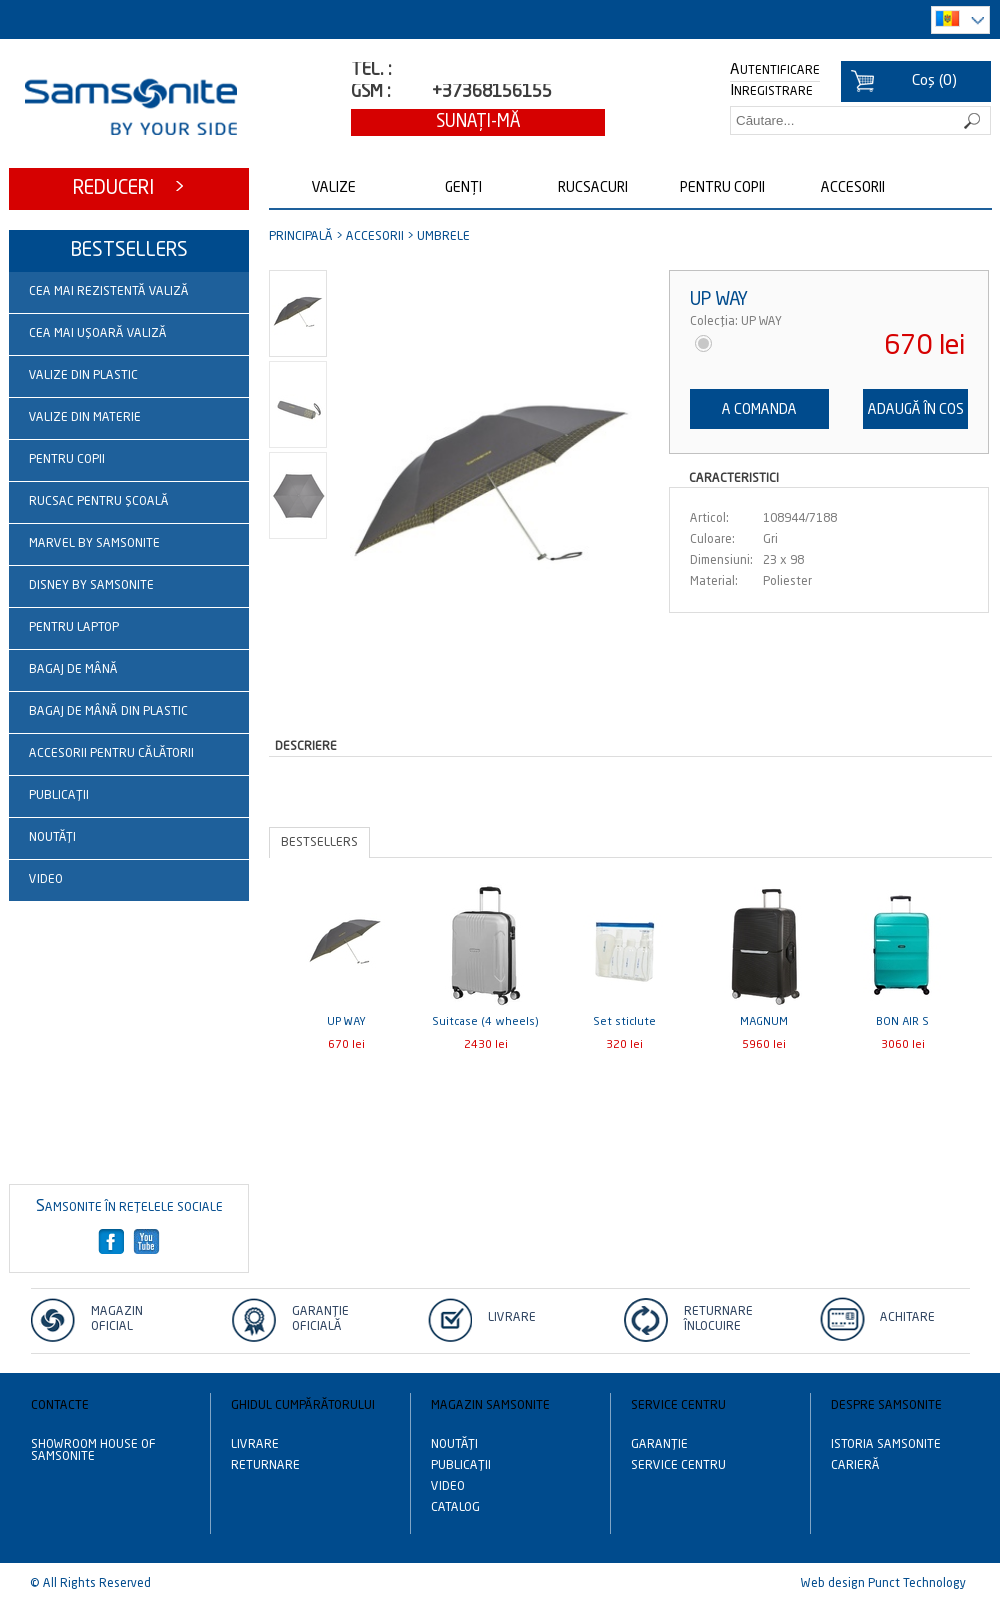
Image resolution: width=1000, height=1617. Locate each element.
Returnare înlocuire (718, 1319)
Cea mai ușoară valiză (98, 334)
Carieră (855, 1466)
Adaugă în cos (916, 410)
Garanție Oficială (320, 1319)
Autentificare (775, 71)
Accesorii (853, 188)
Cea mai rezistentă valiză (109, 292)
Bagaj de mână (73, 670)
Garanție (659, 1445)
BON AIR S (902, 1022)
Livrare (512, 1318)
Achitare (907, 1318)
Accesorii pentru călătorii (111, 754)
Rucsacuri (593, 188)
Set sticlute (624, 1022)
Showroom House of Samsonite (93, 1451)
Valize (334, 188)
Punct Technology (917, 1584)
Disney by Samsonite (91, 586)
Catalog (455, 1508)
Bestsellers (129, 250)
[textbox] (860, 120)
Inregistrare (771, 92)
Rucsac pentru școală (99, 502)
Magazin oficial (117, 1319)
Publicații (59, 796)
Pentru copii (67, 460)
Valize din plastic (83, 376)
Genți (463, 188)
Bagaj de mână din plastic (108, 712)
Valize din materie (85, 418)
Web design (833, 1584)
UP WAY (761, 322)
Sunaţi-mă (478, 122)
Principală (301, 237)
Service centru (678, 1466)
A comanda (759, 410)
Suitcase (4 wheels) (485, 1022)
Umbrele (443, 237)
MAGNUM (764, 1022)
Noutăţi (52, 838)
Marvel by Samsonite (94, 544)
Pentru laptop (74, 628)
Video (46, 880)
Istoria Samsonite (886, 1445)
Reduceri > (129, 188)
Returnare (265, 1466)
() (934, 81)
